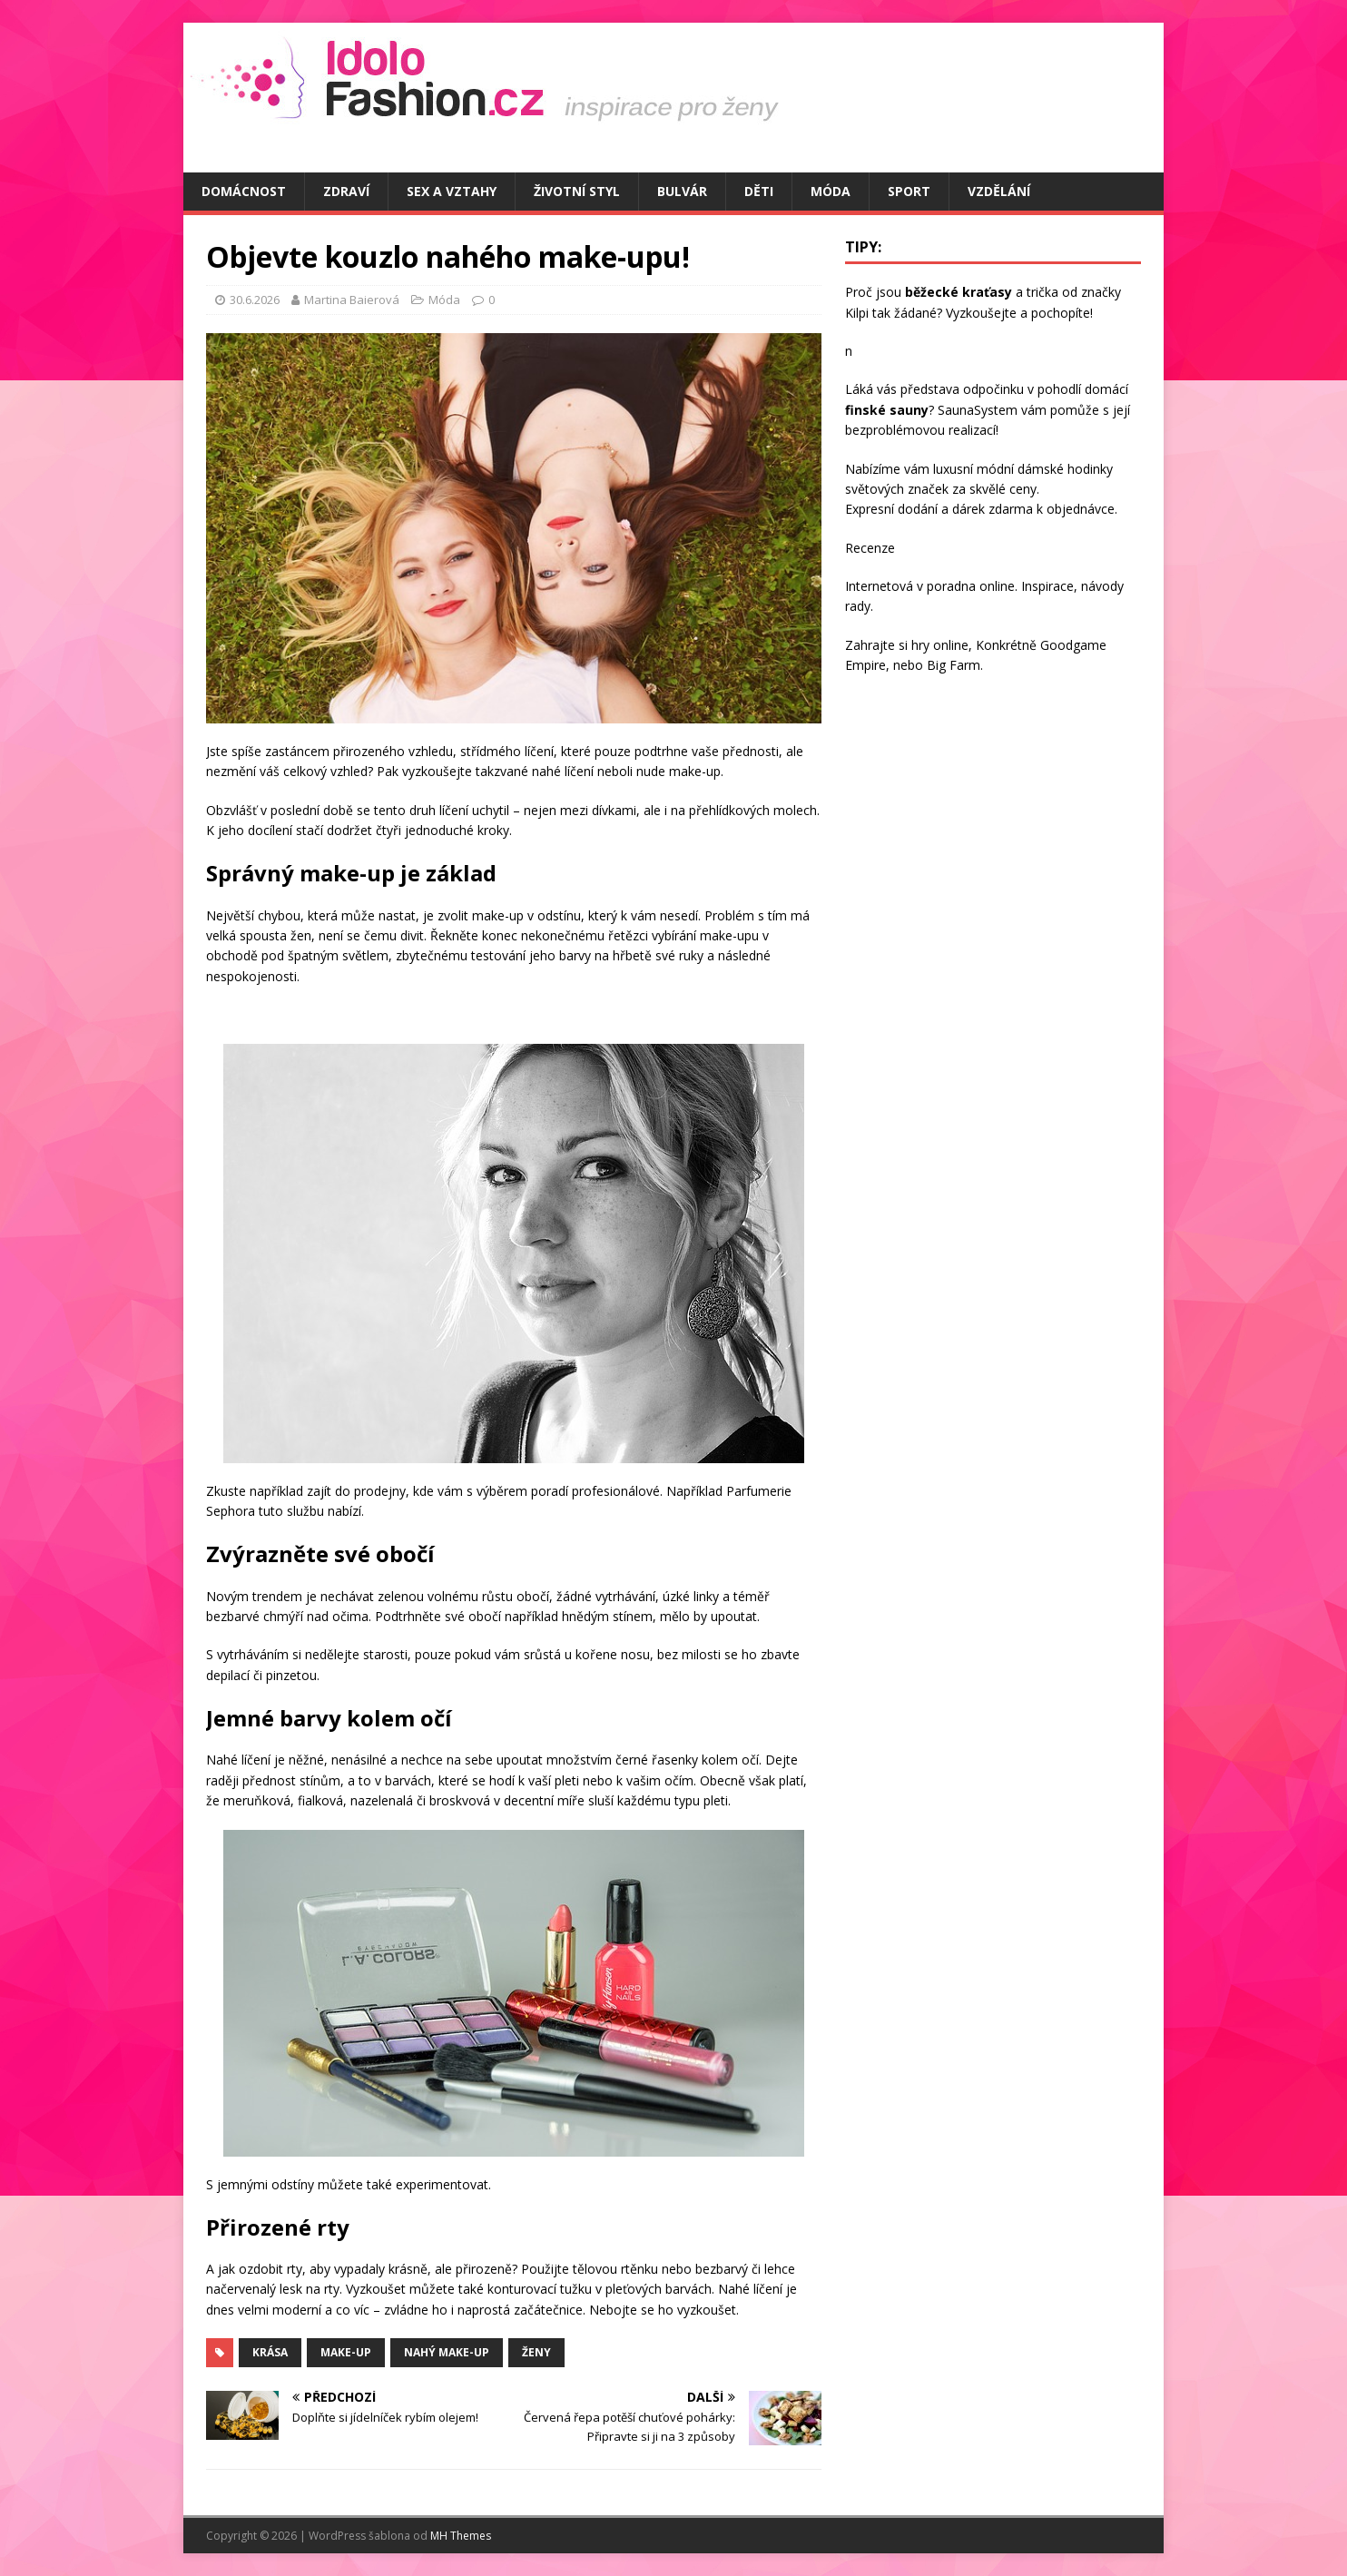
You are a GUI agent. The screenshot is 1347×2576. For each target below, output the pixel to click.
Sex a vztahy (452, 191)
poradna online (971, 586)
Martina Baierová (351, 299)
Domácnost (244, 191)
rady (857, 606)
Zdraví (346, 191)
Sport (909, 191)
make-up (345, 2352)
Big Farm (953, 664)
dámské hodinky (1065, 468)
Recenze (870, 547)
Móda (830, 191)
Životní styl (577, 191)
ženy (536, 2352)
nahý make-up (446, 2352)
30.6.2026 (255, 299)
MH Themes (460, 2535)
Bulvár (682, 191)
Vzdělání (999, 191)
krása (270, 2352)
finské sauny (887, 409)
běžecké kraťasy (958, 291)
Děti (758, 191)
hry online (939, 645)
